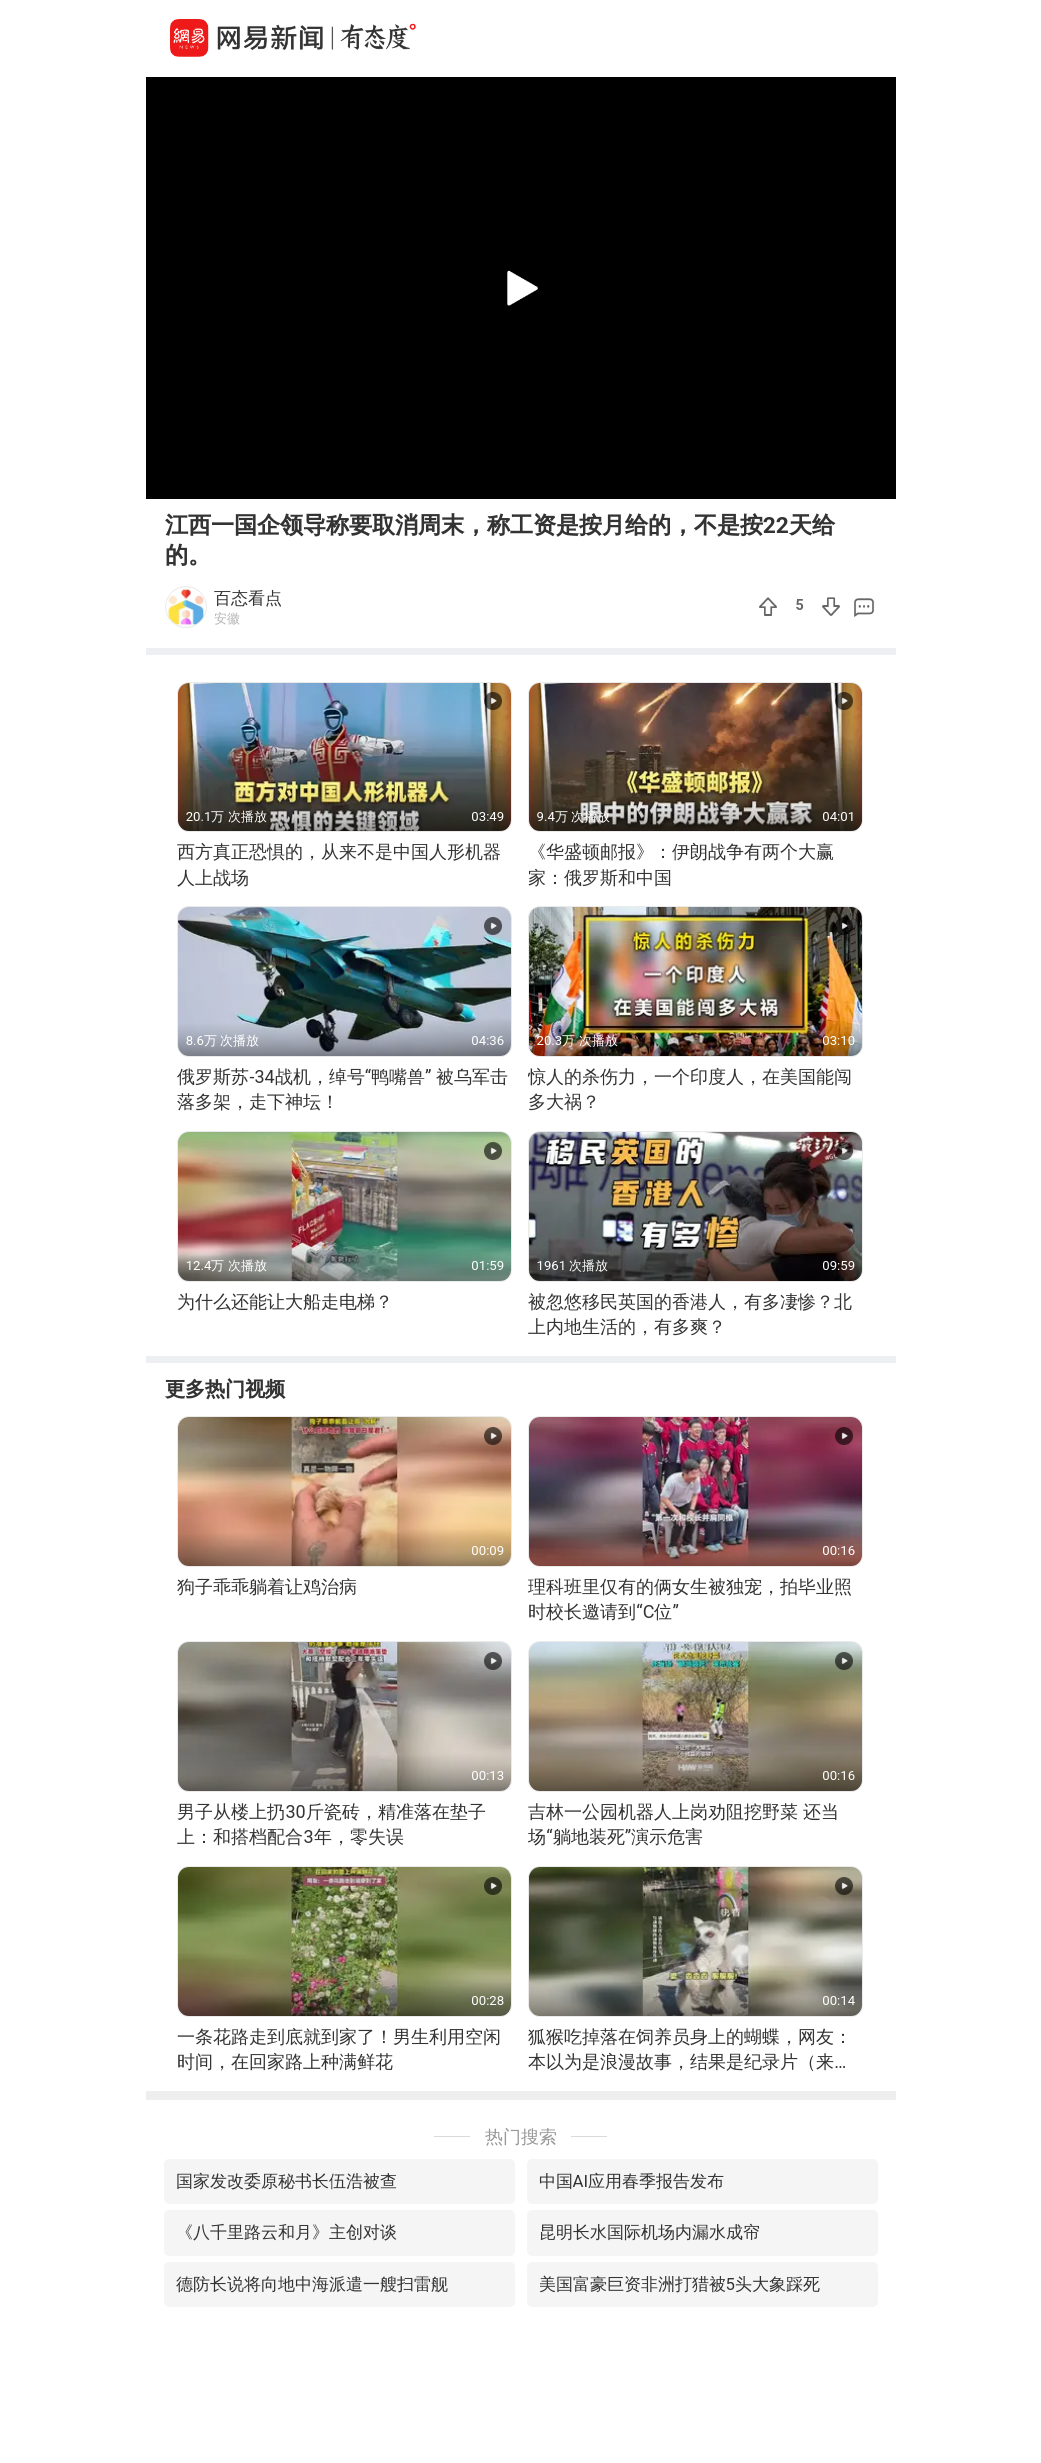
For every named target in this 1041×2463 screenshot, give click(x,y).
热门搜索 (521, 2136)
